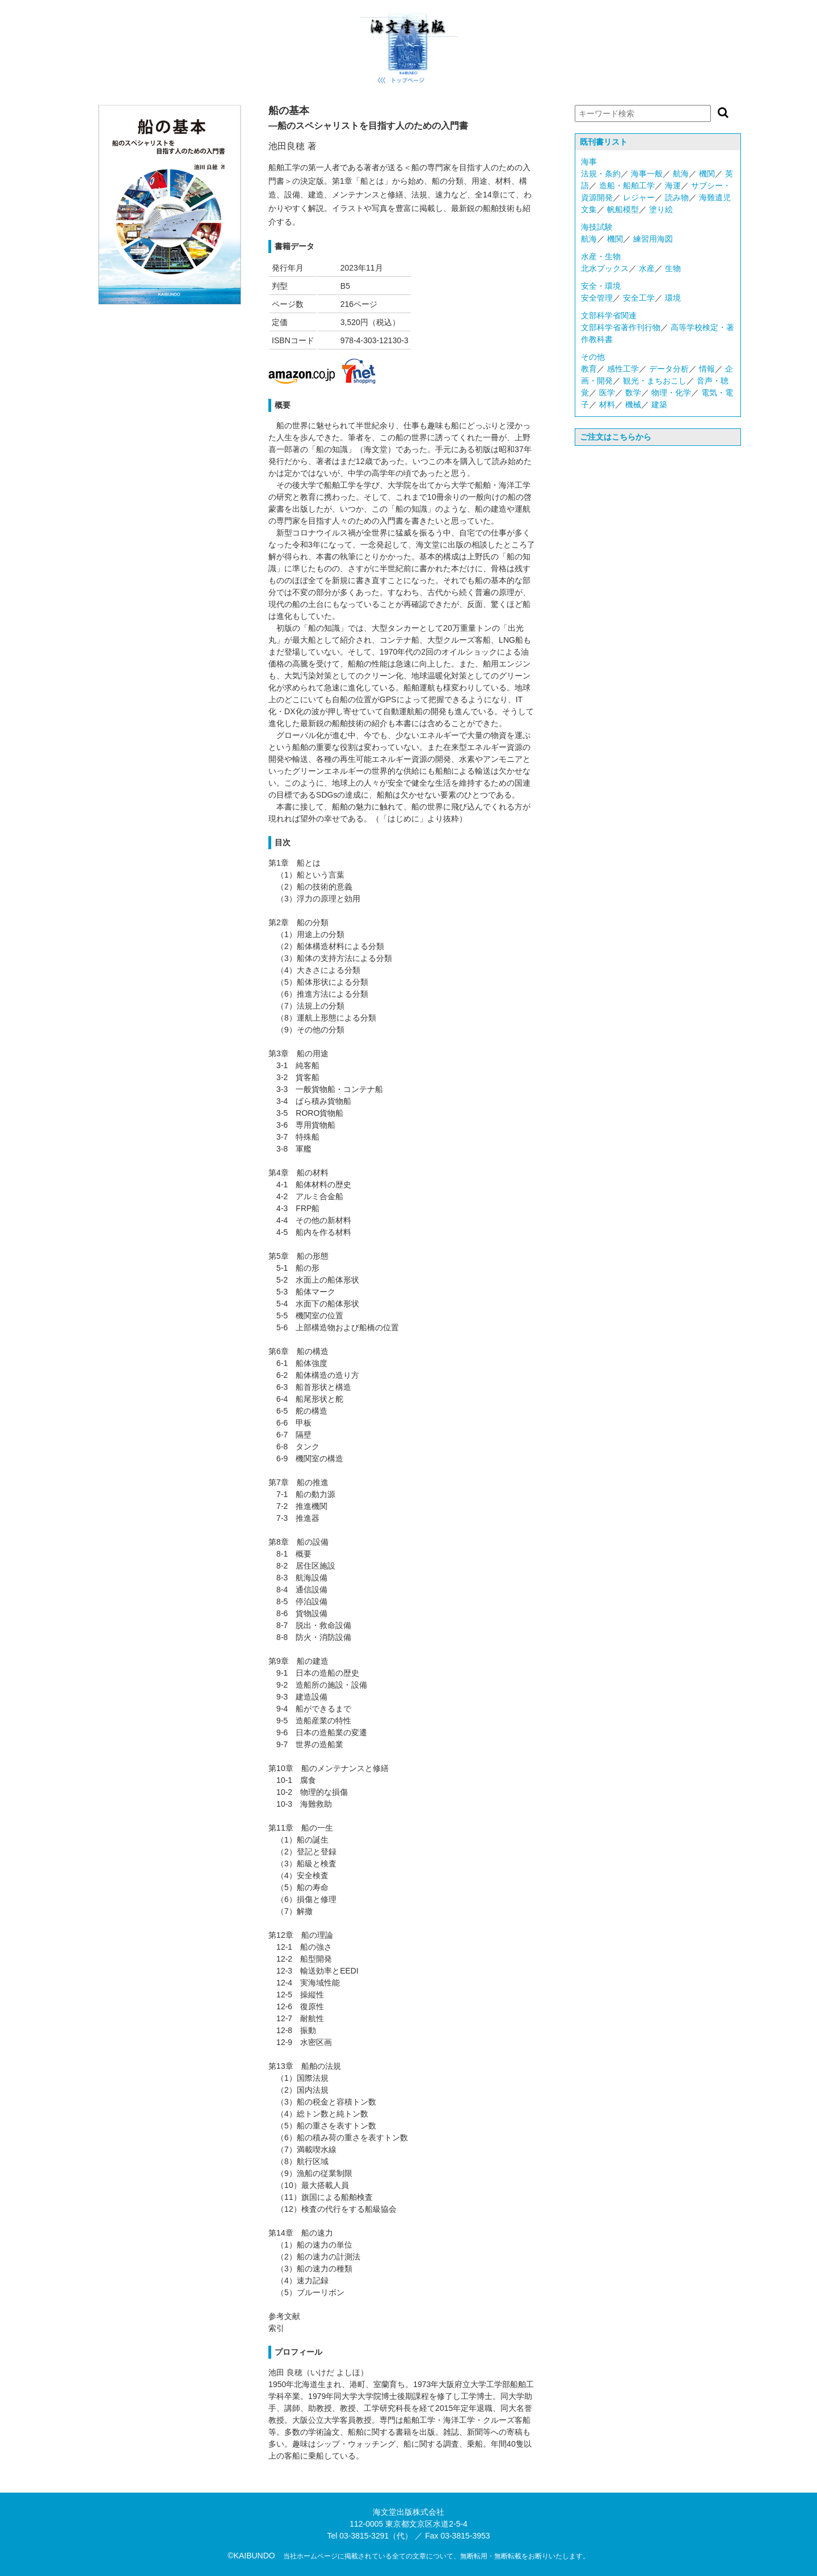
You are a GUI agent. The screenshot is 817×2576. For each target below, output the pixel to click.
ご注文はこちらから (615, 436)
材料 (607, 404)
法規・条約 (601, 173)
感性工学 (623, 368)
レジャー (639, 197)
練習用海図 (653, 238)
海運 (673, 185)
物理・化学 (671, 392)
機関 (707, 173)
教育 (589, 368)
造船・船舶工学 (627, 185)
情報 (707, 368)
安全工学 (639, 297)
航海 (681, 173)
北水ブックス (605, 268)
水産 (647, 268)
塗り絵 (661, 209)
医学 (607, 392)
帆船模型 (623, 209)
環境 (673, 297)
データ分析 (669, 368)
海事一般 (647, 173)
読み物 (677, 197)
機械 (633, 404)
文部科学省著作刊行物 (620, 327)
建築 (659, 404)
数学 (633, 392)
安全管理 (597, 297)
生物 (673, 268)
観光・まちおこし (655, 380)
